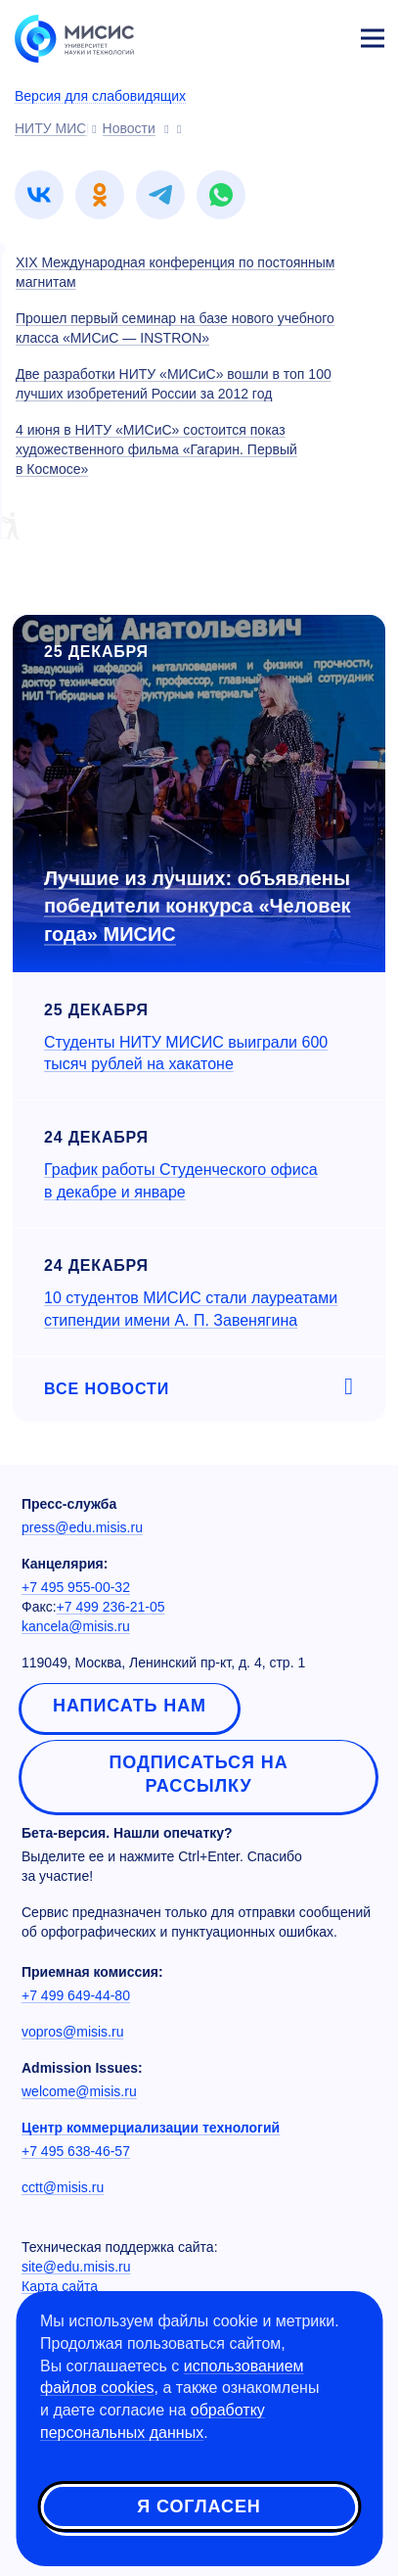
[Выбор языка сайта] (280, 33)
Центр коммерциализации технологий (151, 2127)
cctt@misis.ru (63, 2187)
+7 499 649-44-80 (76, 1995)
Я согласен (198, 2506)
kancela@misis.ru (76, 1626)
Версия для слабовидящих (100, 96)
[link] (39, 194)
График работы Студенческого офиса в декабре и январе (181, 1180)
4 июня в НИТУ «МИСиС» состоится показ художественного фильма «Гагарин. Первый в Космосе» (156, 449)
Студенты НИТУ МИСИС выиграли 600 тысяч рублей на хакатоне (186, 1053)
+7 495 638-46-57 (76, 2151)
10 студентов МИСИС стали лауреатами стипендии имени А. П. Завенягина (190, 1309)
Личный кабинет (325, 35)
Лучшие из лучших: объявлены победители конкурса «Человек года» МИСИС (197, 906)
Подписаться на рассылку (198, 1774)
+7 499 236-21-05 (111, 1607)
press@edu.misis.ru (82, 1527)
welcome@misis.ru (79, 2091)
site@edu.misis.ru (76, 2266)
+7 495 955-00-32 (76, 1587)
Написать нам (129, 1705)
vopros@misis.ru (72, 2031)
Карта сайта (60, 2286)
